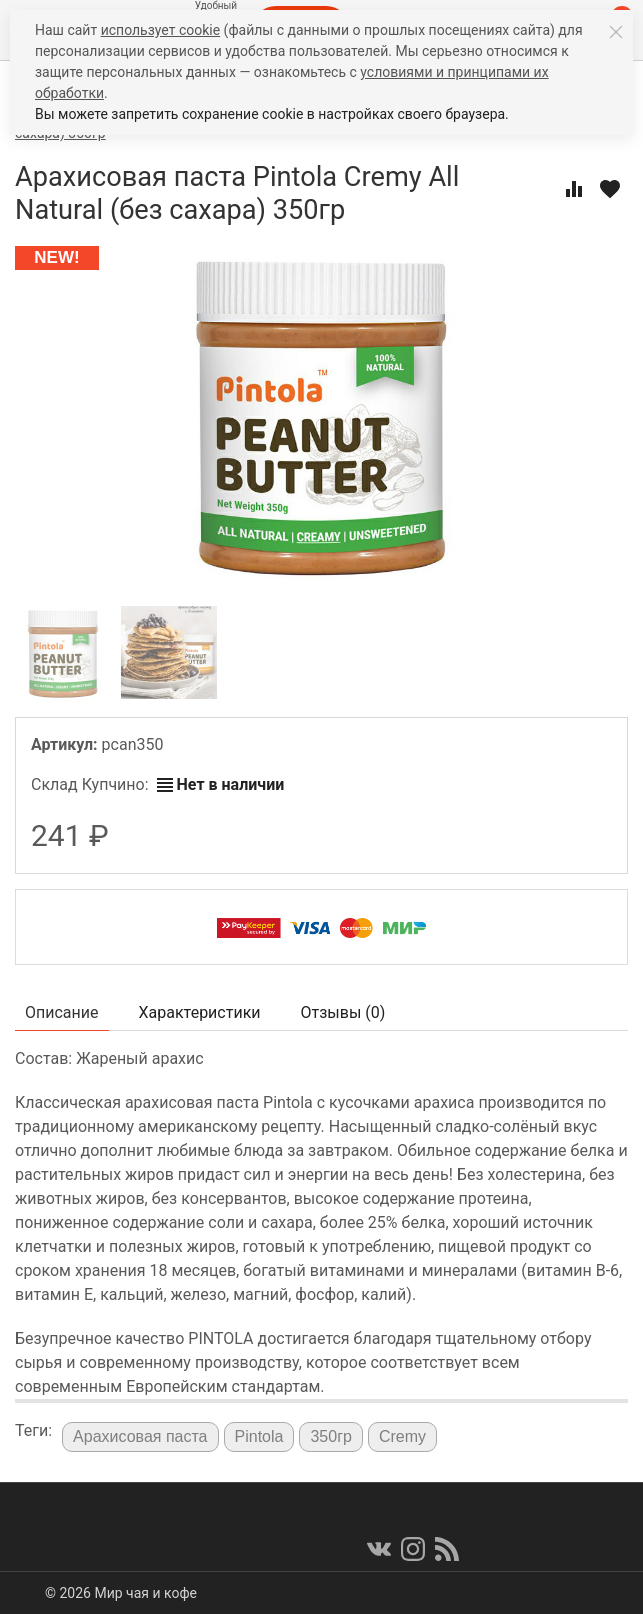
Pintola (259, 1436)
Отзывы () (343, 1012)
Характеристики (200, 1012)
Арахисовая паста (140, 1436)
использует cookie (160, 30)
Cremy (402, 1436)
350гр (330, 1436)
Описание (62, 1012)
